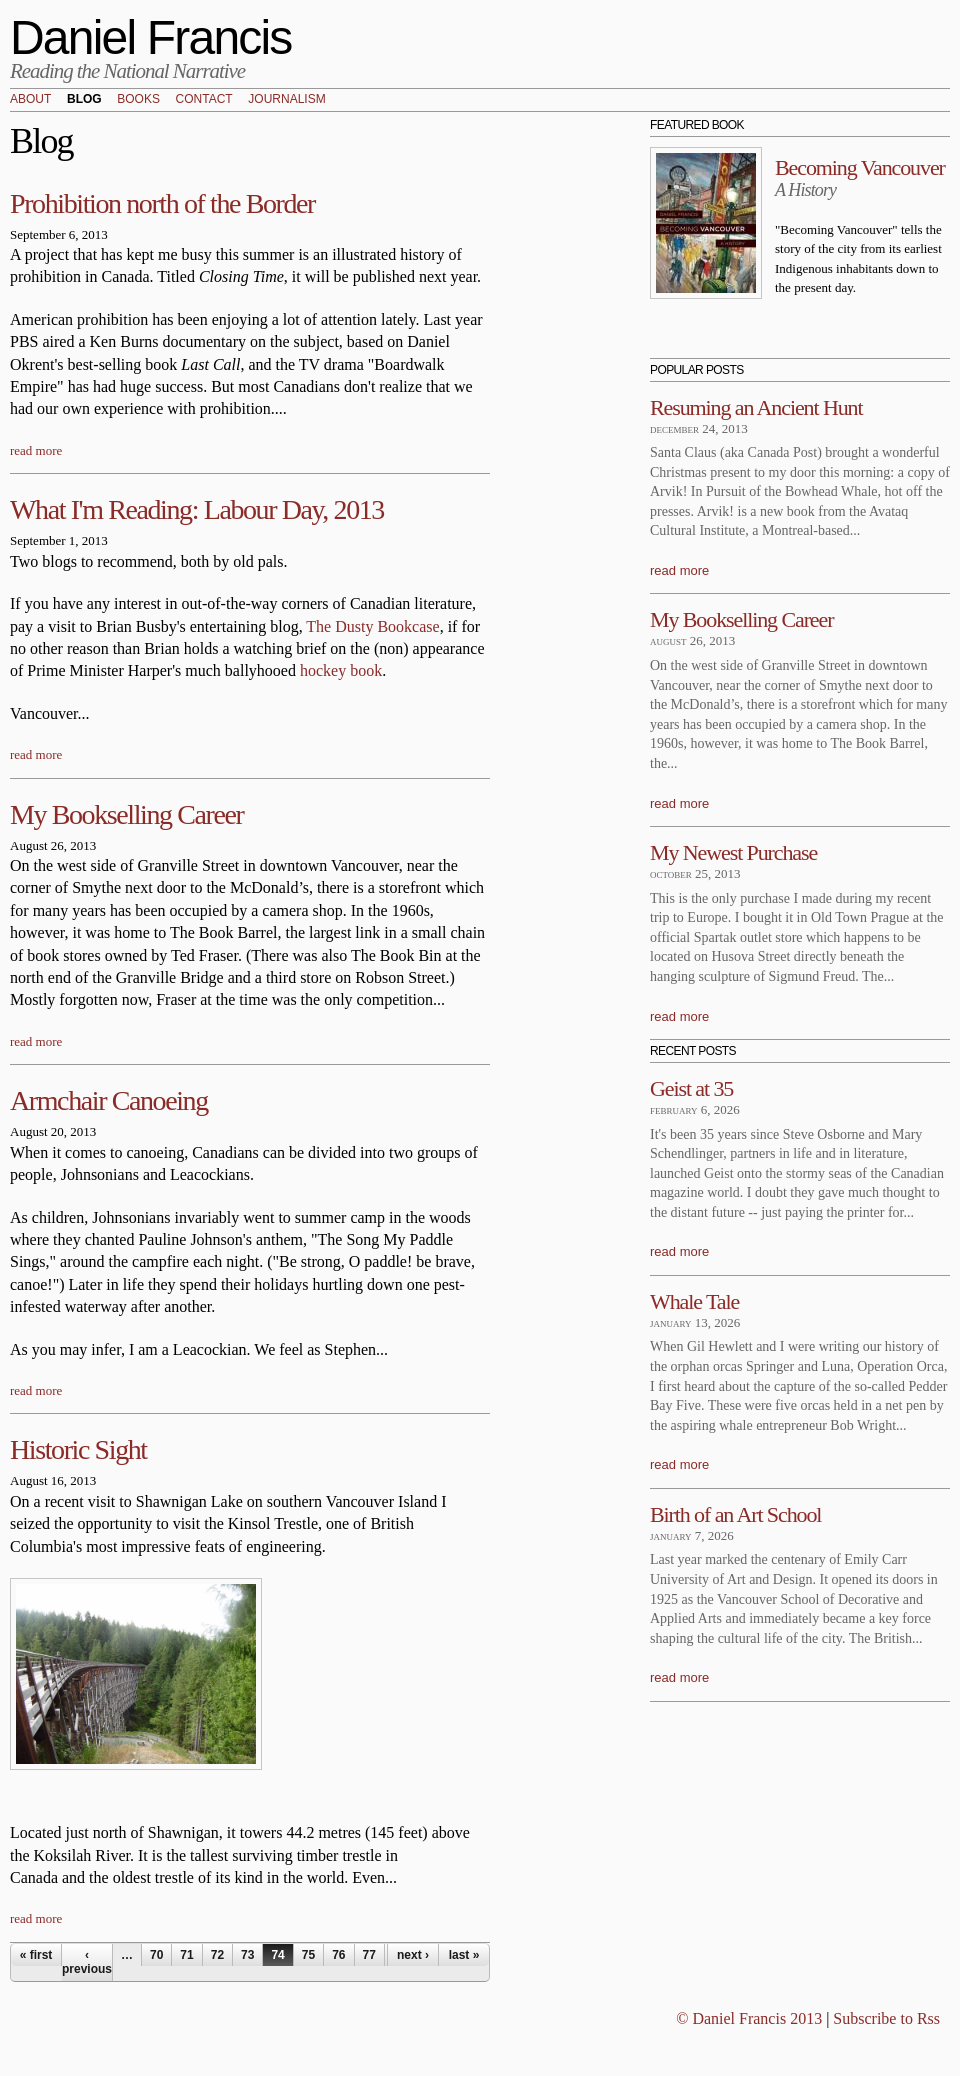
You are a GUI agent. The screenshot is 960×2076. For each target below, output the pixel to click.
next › (413, 1955)
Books (138, 100)
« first (36, 1955)
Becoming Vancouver (860, 167)
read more (36, 450)
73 (247, 1955)
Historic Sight (78, 1449)
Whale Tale (694, 1301)
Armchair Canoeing (109, 1100)
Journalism (286, 100)
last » (464, 1955)
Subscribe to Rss (886, 2018)
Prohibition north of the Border (162, 203)
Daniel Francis (151, 37)
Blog (84, 100)
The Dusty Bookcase (372, 626)
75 (308, 1955)
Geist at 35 (691, 1088)
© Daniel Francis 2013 (749, 2018)
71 (186, 1955)
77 (369, 1955)
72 (217, 1955)
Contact (204, 100)
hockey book (341, 670)
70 (156, 1955)
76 (338, 1955)
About (30, 100)
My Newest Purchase (733, 852)
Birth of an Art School (735, 1514)
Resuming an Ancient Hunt (756, 407)
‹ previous (87, 1962)
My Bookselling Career (126, 814)
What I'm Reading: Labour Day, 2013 (197, 509)
